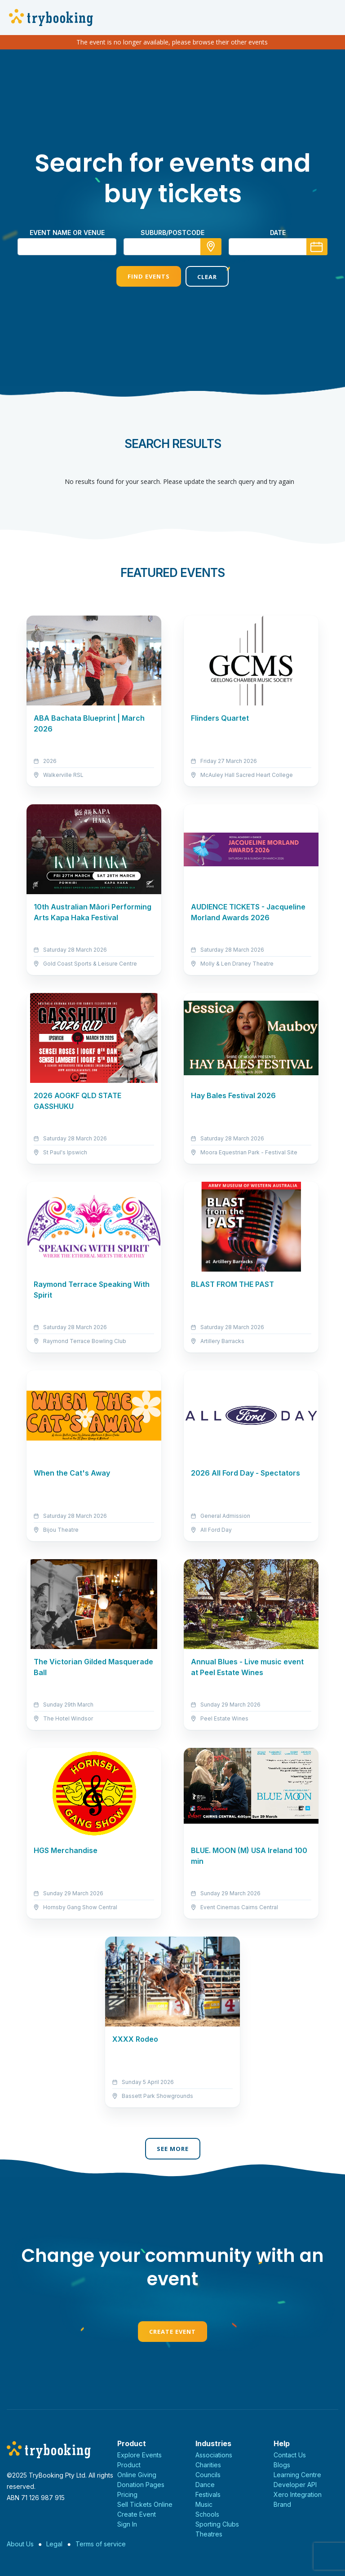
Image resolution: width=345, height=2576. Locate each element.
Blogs (282, 2465)
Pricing (127, 2494)
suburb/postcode (172, 232)
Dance (205, 2484)
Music (203, 2504)
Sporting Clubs (217, 2524)
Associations (213, 2455)
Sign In (127, 2524)
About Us (20, 2544)
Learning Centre (297, 2474)
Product (129, 2465)
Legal (54, 2544)
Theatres (208, 2534)
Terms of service (100, 2544)
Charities (208, 2465)
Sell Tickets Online (144, 2504)
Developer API (295, 2484)
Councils (208, 2474)
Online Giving (136, 2474)
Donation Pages (140, 2484)
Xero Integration (298, 2494)
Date (278, 232)
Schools (207, 2514)
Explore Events (139, 2455)
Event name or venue (67, 232)
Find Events (149, 276)
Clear (207, 277)
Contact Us (290, 2455)
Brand (282, 2504)
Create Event (172, 2332)
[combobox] (172, 246)
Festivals (208, 2494)
